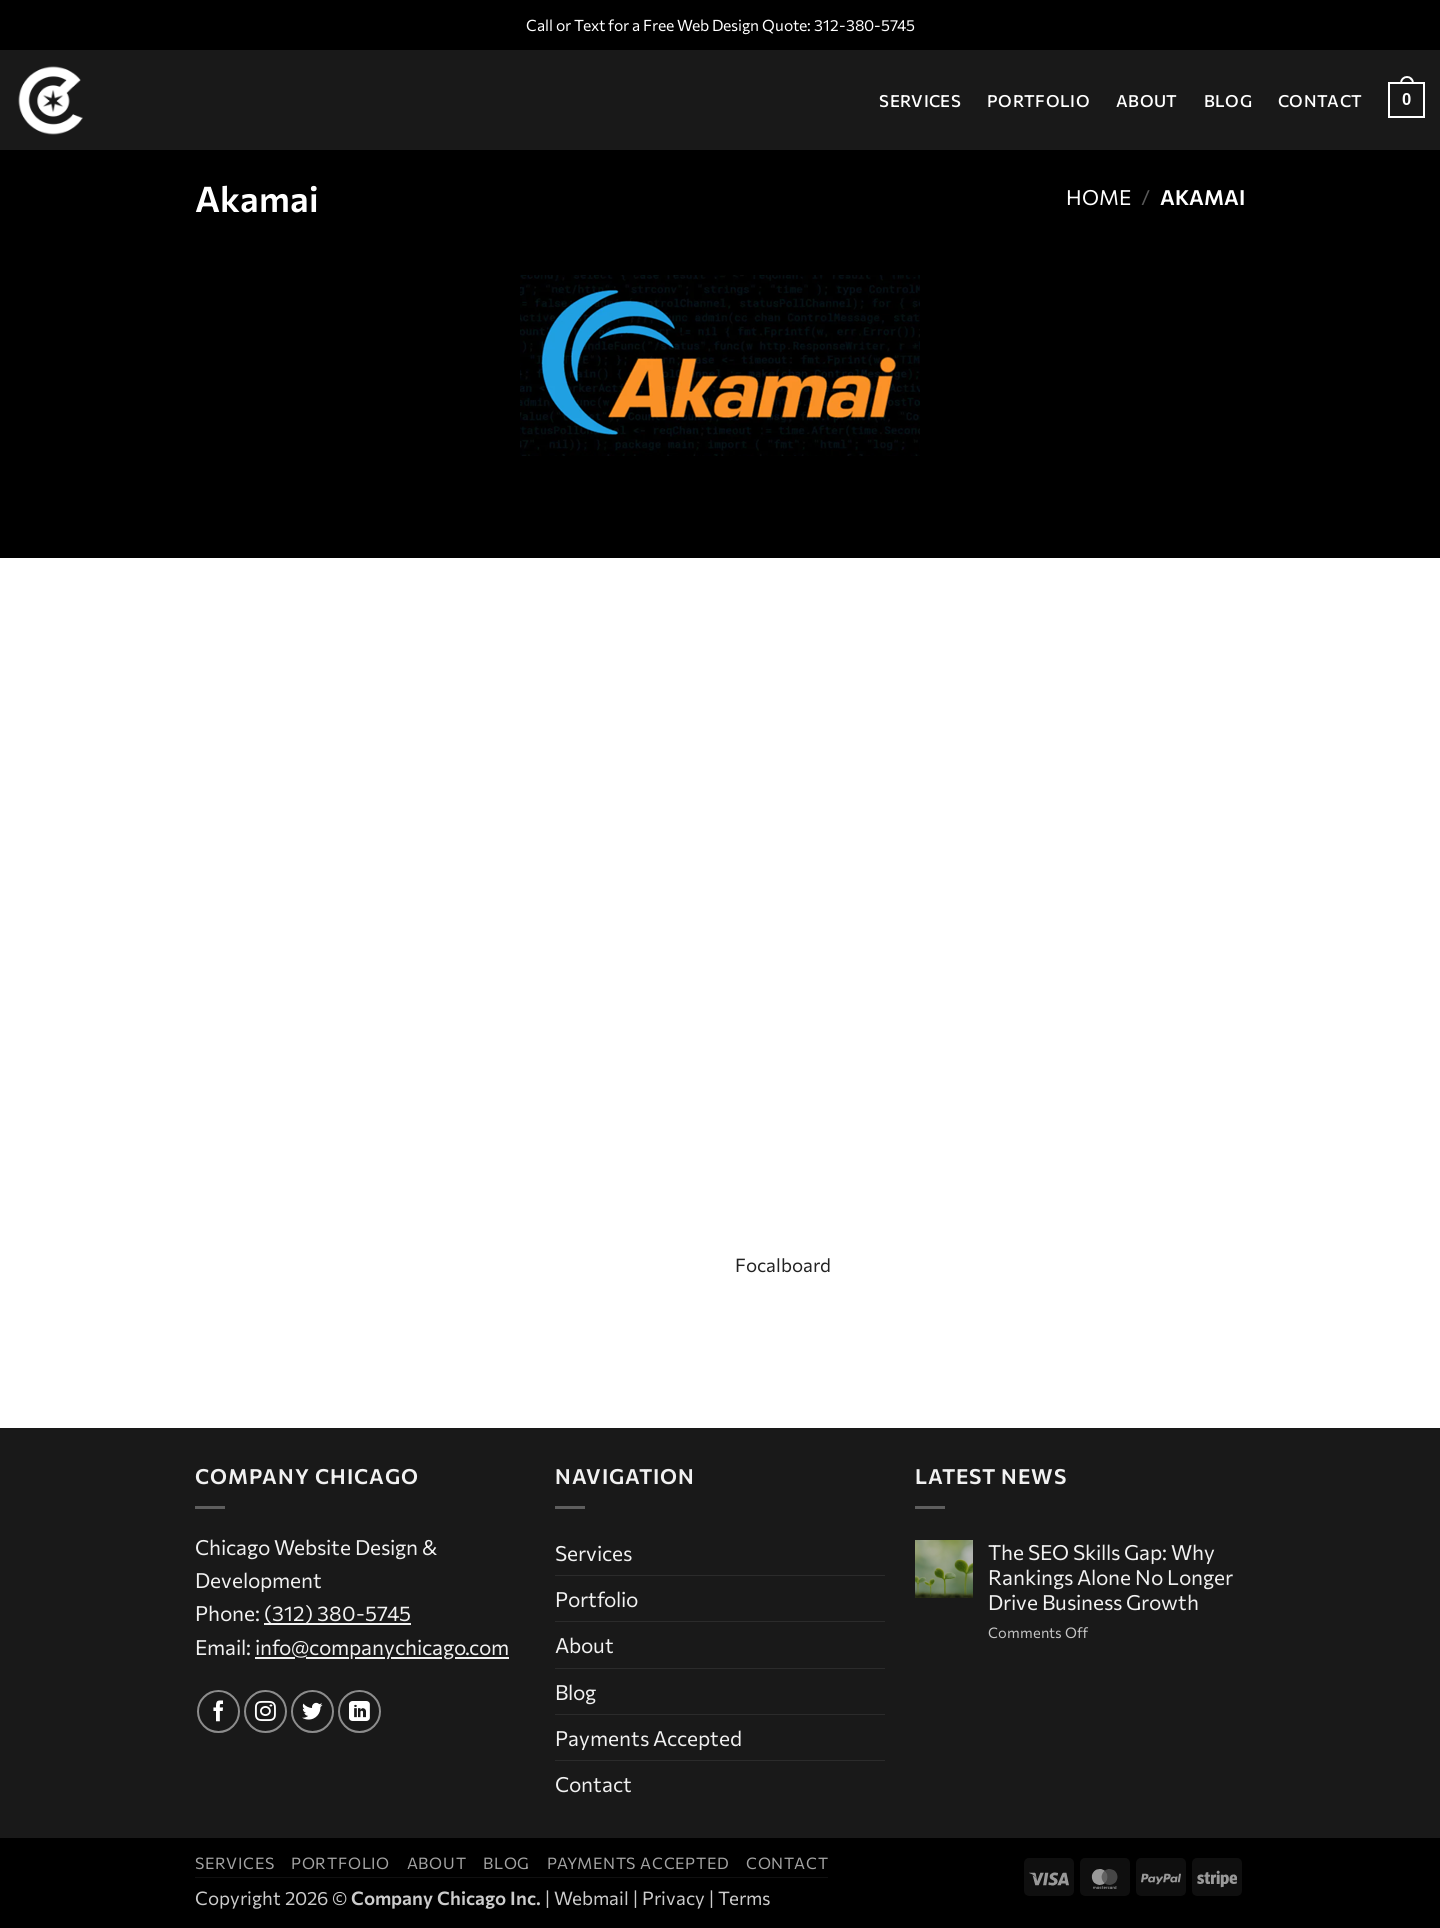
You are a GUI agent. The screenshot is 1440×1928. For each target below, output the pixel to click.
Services (920, 100)
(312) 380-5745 (337, 1612)
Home (1098, 196)
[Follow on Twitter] (312, 1711)
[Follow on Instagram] (265, 1711)
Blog (1228, 100)
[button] (1406, 100)
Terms (744, 1897)
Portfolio (1038, 100)
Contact (1320, 100)
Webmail (591, 1897)
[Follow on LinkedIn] (359, 1711)
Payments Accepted (648, 1737)
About (1147, 100)
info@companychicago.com (382, 1646)
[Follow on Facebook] (218, 1711)
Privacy (673, 1897)
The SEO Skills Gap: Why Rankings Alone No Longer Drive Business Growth (1110, 1577)
